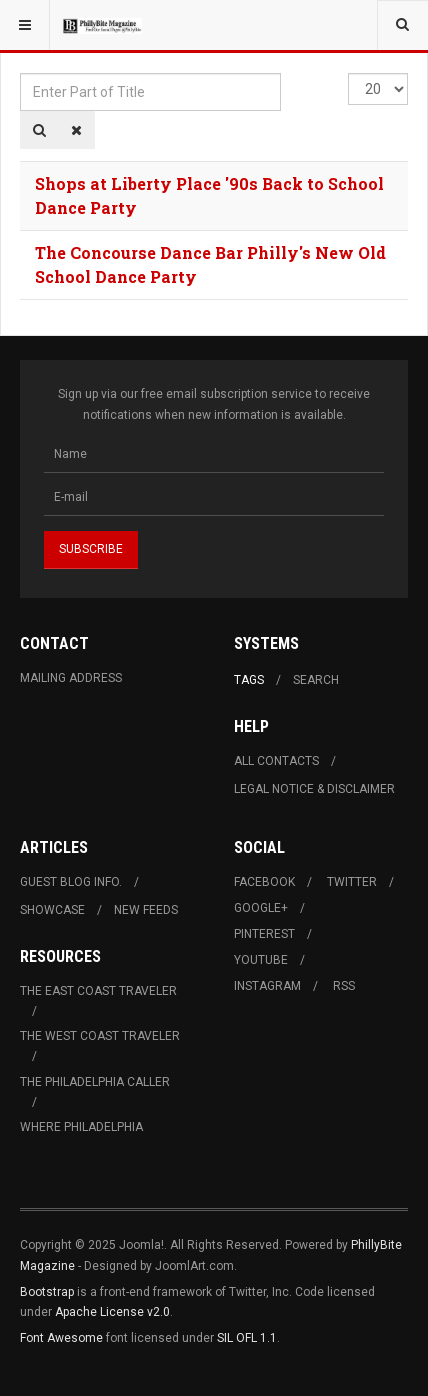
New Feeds (146, 910)
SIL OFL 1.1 (247, 1338)
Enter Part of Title (20, 73)
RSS (344, 986)
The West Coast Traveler (100, 1036)
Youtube (261, 960)
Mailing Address (71, 678)
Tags (249, 680)
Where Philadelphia (81, 1127)
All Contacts (276, 761)
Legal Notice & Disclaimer (314, 789)
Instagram (267, 986)
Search (316, 680)
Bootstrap (47, 1292)
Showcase (52, 910)
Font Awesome (61, 1338)
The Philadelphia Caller (95, 1082)
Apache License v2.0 (112, 1312)
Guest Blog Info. (71, 882)
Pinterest (264, 934)
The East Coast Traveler (98, 991)
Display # (348, 73)
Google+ (261, 908)
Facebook (264, 882)
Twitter (352, 882)
